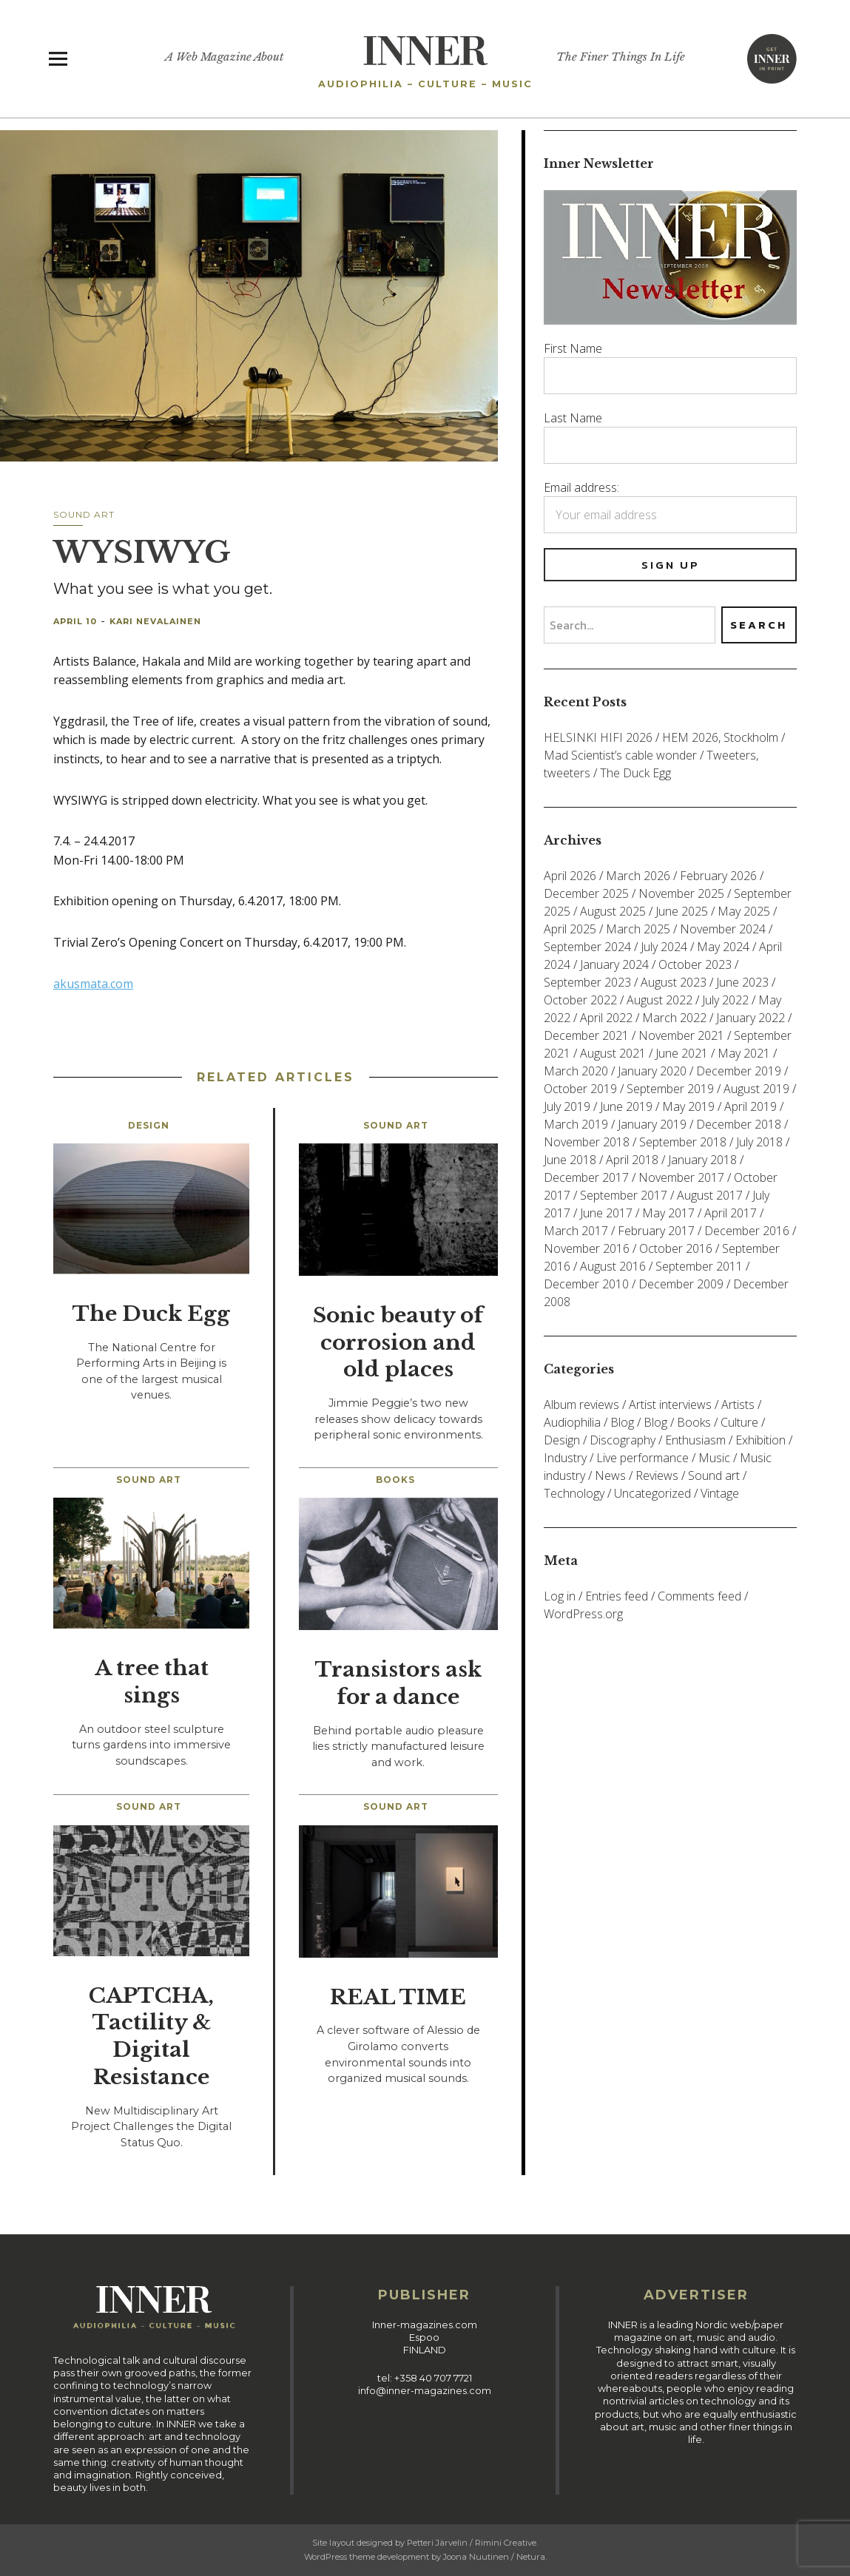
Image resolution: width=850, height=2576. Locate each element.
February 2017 (656, 1231)
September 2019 (670, 1089)
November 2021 (681, 1035)
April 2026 (570, 876)
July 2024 (664, 947)
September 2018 (682, 1142)
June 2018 (570, 1160)
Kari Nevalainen (155, 621)
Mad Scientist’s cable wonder (620, 755)
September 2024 (587, 947)
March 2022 (674, 1018)
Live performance (642, 1458)
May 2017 (668, 1213)
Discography (622, 1440)
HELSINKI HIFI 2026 (598, 737)
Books (395, 1479)
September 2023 (587, 982)
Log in (560, 1596)
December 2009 (680, 1284)
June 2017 (606, 1213)
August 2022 (659, 1000)
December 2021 (586, 1035)
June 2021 (681, 1053)
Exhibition (760, 1440)
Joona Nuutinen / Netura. (495, 2557)
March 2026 (638, 876)
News (610, 1475)
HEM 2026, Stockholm (720, 737)
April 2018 (632, 1160)
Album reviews (581, 1404)
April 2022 (606, 1018)
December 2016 (746, 1231)
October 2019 (580, 1089)
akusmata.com (93, 984)
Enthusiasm (695, 1440)
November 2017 (681, 1177)
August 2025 (613, 911)
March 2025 (638, 929)
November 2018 (587, 1142)
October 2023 (695, 964)
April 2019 (750, 1106)
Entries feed (616, 1596)
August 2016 (613, 1266)
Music (714, 1458)
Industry (565, 1458)
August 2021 (613, 1053)
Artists (738, 1404)
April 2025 (570, 929)
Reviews (656, 1475)
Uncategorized (652, 1493)
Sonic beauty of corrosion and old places (398, 1342)
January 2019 (652, 1124)
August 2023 (673, 982)
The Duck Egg (151, 1314)
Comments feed (699, 1596)
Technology (574, 1493)
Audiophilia (572, 1422)
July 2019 (567, 1106)
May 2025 (744, 911)
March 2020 (576, 1071)
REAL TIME (398, 1997)
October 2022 (580, 1000)
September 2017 (623, 1195)
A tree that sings (152, 1681)
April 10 (75, 621)
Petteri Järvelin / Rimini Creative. (472, 2543)
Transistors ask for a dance (398, 1683)
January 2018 (702, 1160)
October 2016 (675, 1248)
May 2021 (744, 1053)
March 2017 (576, 1231)
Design (148, 1125)
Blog (622, 1422)
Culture (739, 1422)
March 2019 (576, 1124)
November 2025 (681, 893)
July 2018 (759, 1142)
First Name (573, 348)
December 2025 (586, 893)
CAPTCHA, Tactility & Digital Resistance (151, 2036)
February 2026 (718, 876)
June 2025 (681, 911)
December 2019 (738, 1071)
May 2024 (723, 947)
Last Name (573, 418)
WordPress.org (583, 1614)
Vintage (720, 1493)
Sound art (84, 514)
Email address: (581, 487)
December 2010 (586, 1284)
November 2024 (723, 929)
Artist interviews (670, 1404)
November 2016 (587, 1248)
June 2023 (742, 982)
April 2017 (730, 1213)
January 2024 (614, 964)
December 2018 (738, 1124)
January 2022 (750, 1018)
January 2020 (652, 1071)
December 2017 (586, 1177)
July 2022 (725, 1000)
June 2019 (626, 1106)
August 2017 (710, 1195)
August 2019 (756, 1089)
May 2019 (688, 1106)
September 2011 (699, 1266)
